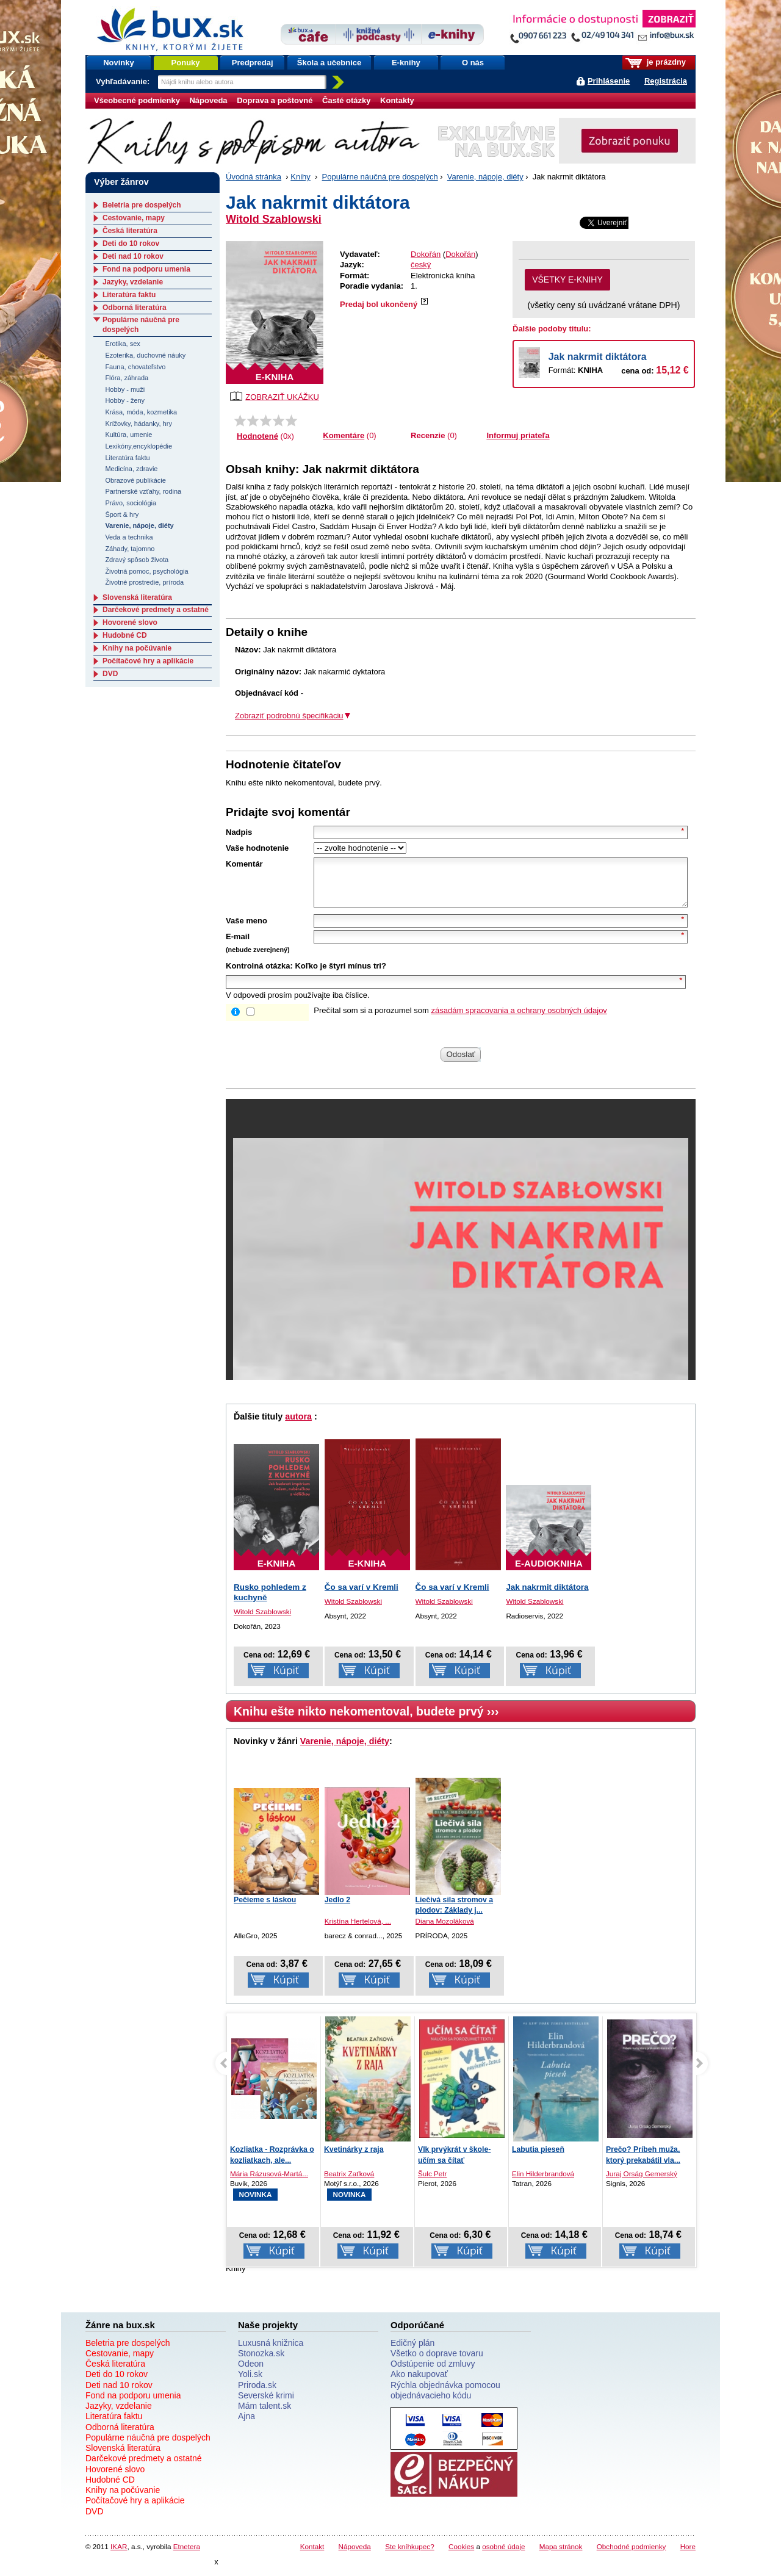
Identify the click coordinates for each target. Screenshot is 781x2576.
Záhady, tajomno (129, 548)
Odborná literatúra (135, 307)
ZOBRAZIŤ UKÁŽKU (274, 396)
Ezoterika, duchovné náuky (145, 355)
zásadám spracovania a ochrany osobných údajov (519, 1019)
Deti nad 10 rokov (133, 256)
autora (298, 1426)
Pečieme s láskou (265, 1909)
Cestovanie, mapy (134, 218)
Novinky (118, 62)
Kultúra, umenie (128, 434)
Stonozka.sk (261, 2362)
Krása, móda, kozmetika (141, 412)
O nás (473, 62)
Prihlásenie (609, 80)
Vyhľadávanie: (124, 81)
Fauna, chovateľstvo (135, 366)
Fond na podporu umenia (146, 269)
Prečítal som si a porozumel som (460, 1019)
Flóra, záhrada (126, 377)
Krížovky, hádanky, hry (138, 423)
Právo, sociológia (130, 503)
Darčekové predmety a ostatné (156, 609)
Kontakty (397, 100)
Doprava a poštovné (274, 100)
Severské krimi (266, 2404)
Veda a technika (129, 537)
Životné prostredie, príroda (144, 582)
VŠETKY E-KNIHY (567, 279)
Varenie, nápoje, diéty (485, 176)
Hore (688, 2556)
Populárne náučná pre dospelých (380, 176)
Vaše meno (246, 929)
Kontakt (312, 2556)
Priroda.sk (257, 2394)
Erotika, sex (122, 343)
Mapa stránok (561, 2556)
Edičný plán (412, 2352)
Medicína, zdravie (131, 468)
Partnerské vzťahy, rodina (143, 491)
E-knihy (406, 62)
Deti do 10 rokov (131, 243)
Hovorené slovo (130, 622)
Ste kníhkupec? (409, 2556)
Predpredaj (252, 62)
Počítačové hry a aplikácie (148, 661)
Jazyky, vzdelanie (133, 282)
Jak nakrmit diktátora (598, 357)
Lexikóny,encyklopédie (138, 446)
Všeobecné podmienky (137, 100)
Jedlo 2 (337, 1909)
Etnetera (186, 2556)
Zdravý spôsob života (136, 559)
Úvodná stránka (253, 176)
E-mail (238, 945)
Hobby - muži (125, 389)
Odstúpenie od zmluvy (432, 2373)
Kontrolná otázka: (259, 975)
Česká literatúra (130, 230)
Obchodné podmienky (631, 2556)
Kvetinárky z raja (354, 2158)
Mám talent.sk (264, 2415)
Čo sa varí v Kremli (361, 1596)
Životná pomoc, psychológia (146, 571)
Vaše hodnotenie (257, 848)
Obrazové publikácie (135, 480)
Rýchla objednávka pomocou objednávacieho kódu (445, 2399)
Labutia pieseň (538, 2158)
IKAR (118, 2556)
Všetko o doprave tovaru (436, 2362)
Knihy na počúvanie (137, 648)
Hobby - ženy (125, 400)
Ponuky (185, 62)
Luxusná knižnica (270, 2352)
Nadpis (239, 832)
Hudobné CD (125, 635)
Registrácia (665, 80)
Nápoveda (208, 100)
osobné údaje (503, 2556)
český (421, 264)
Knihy (300, 176)
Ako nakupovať (419, 2383)
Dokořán (426, 254)
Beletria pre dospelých (142, 205)
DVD (110, 673)
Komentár (244, 863)
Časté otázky (346, 100)
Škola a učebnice (329, 62)
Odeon (251, 2373)
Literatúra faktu (129, 294)
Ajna (246, 2425)
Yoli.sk (250, 2383)
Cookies (461, 2556)
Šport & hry (122, 514)
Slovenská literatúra (137, 597)
